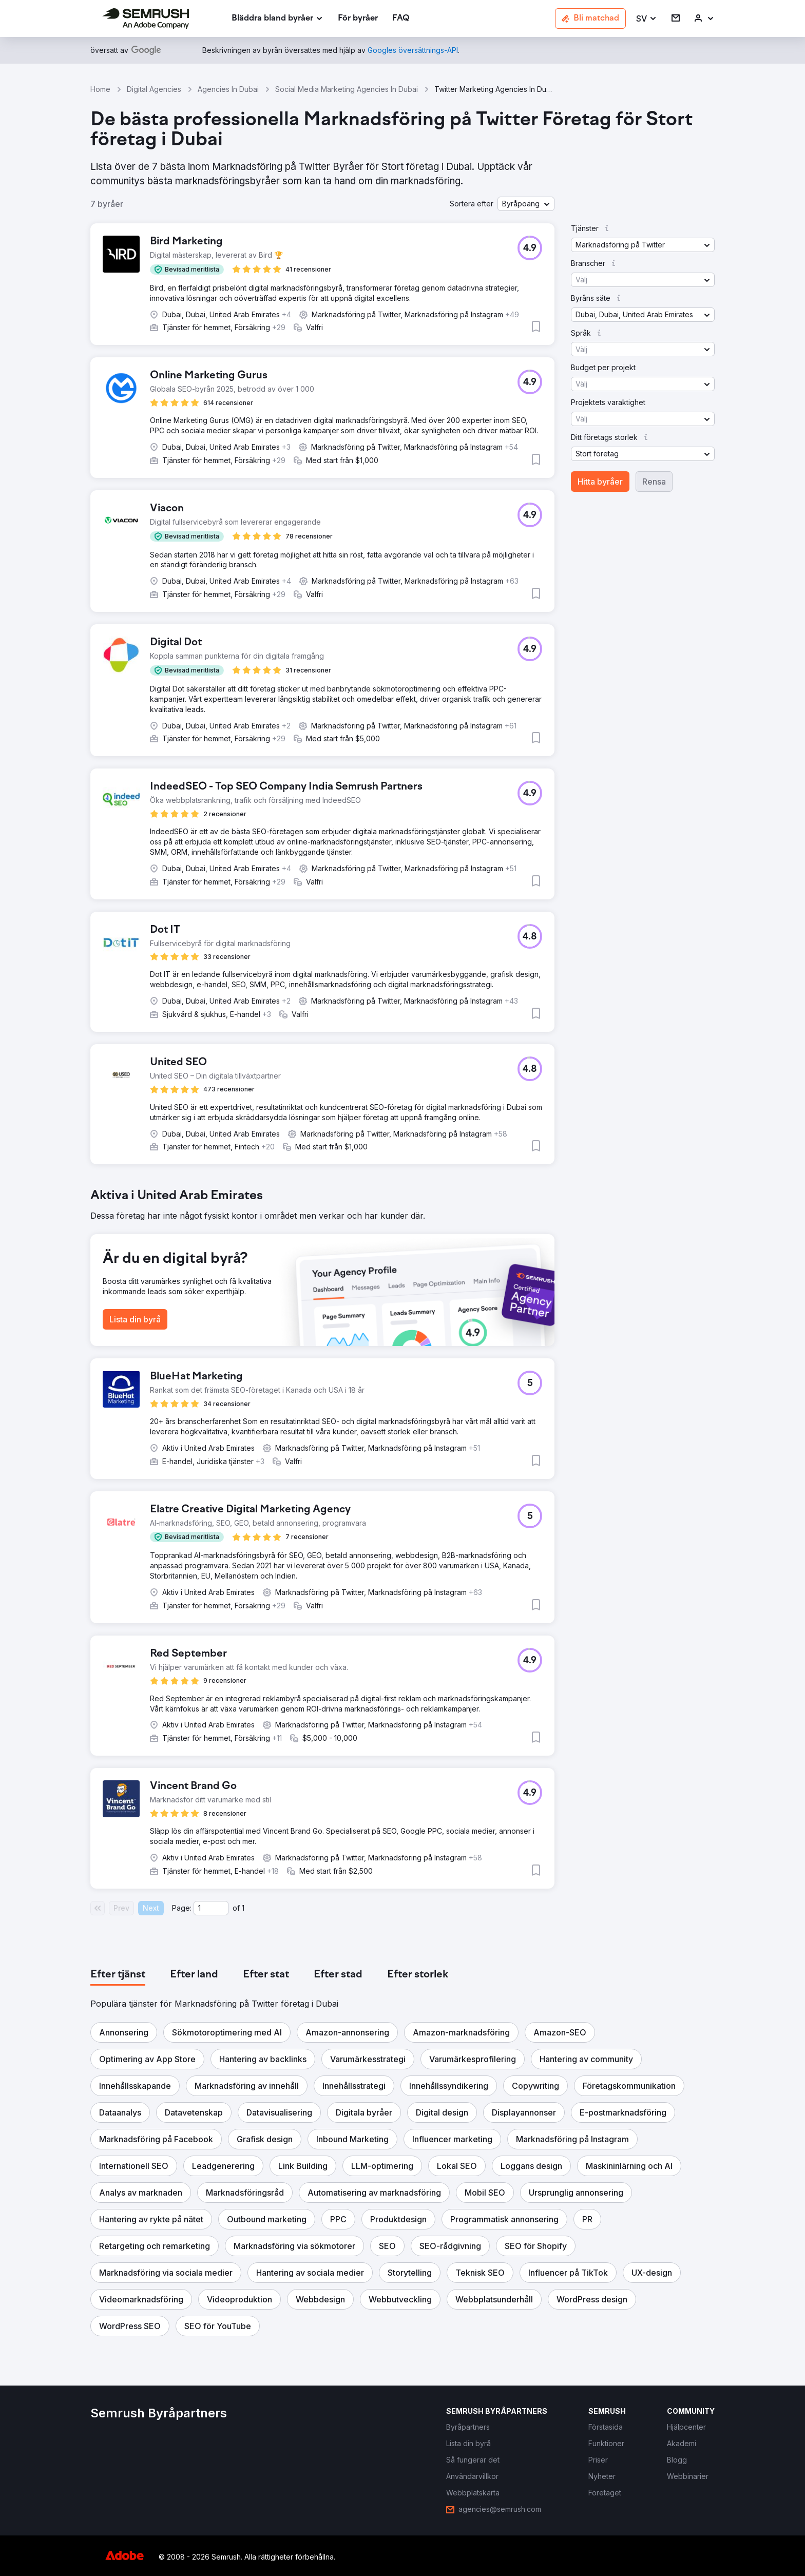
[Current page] (211, 1908)
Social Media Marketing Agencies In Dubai (346, 89)
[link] (358, 18)
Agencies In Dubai (228, 89)
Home (100, 89)
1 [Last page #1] (243, 1908)
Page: (181, 1908)
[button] (646, 18)
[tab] (117, 1975)
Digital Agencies (154, 89)
